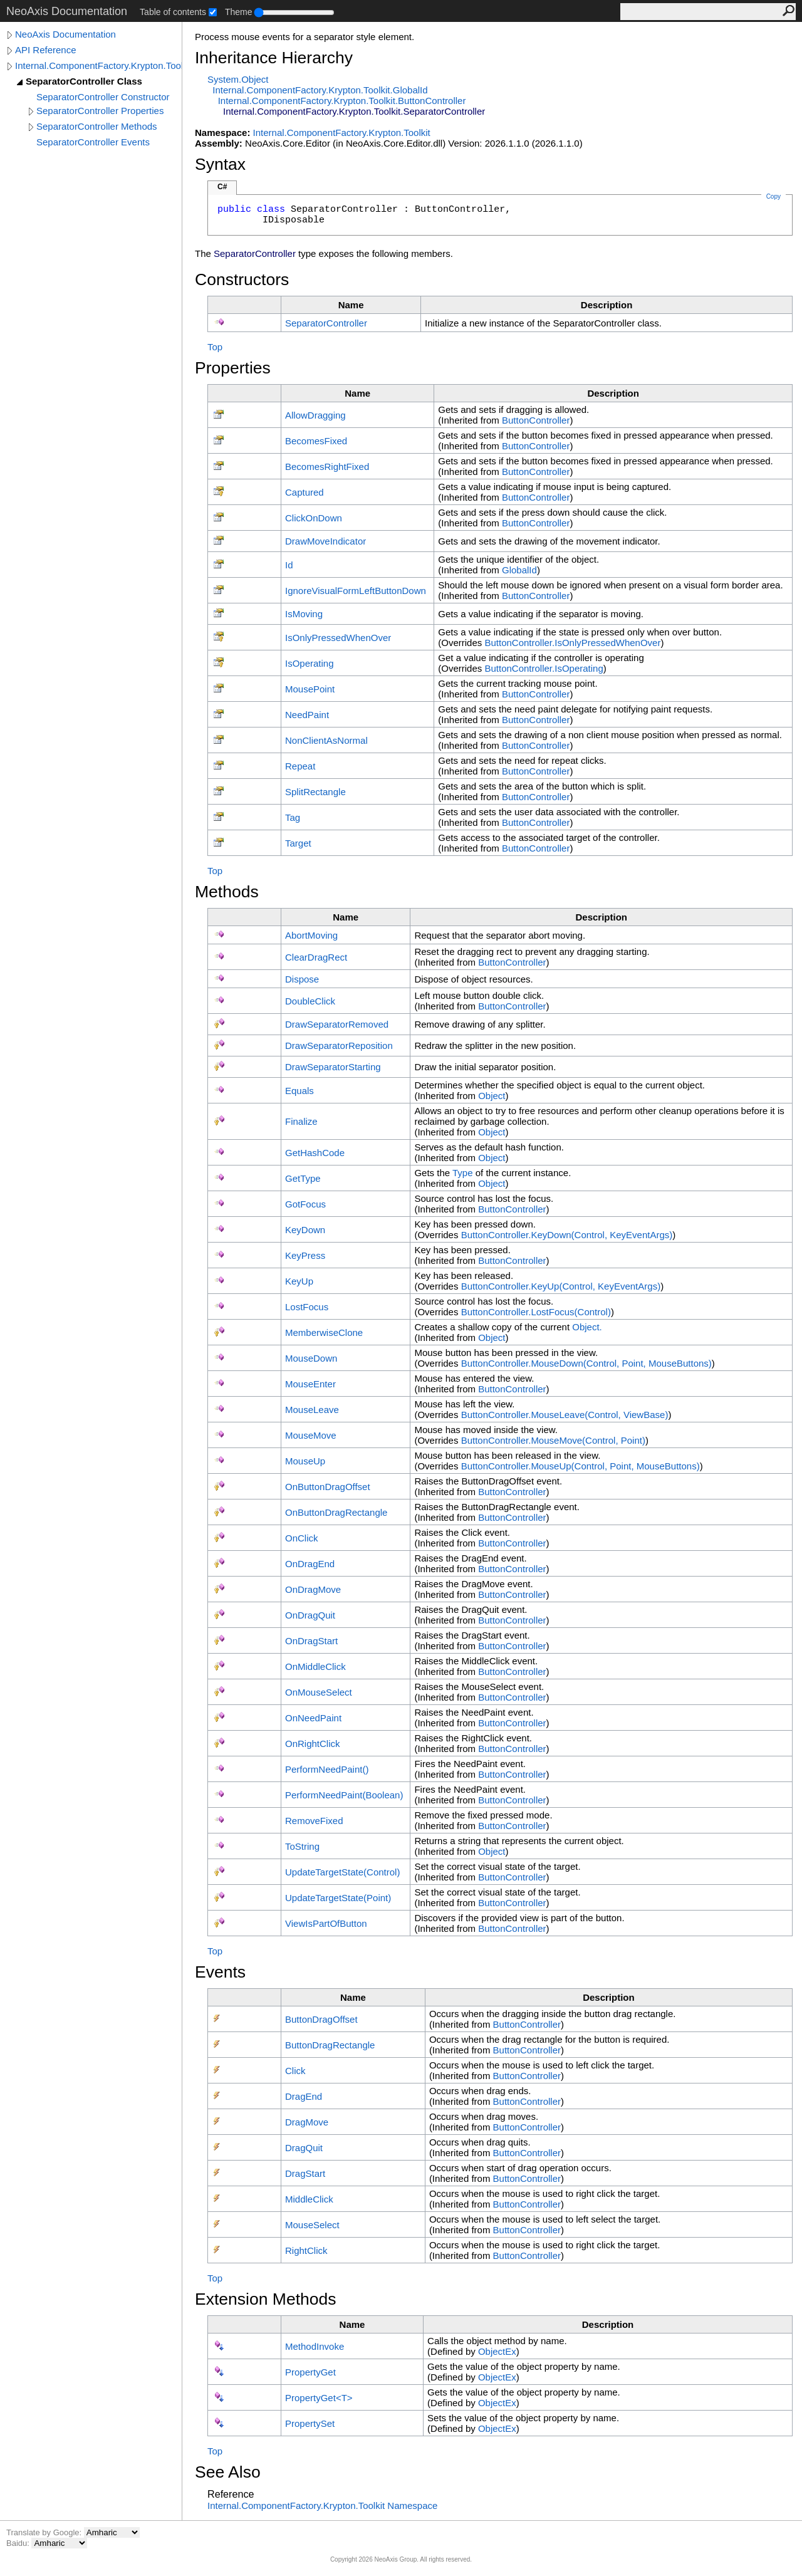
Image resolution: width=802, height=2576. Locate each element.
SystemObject (238, 79)
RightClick (306, 2250)
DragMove (306, 2122)
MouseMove (310, 1435)
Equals (299, 1090)
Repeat (300, 766)
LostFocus (306, 1306)
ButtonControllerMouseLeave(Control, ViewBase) (565, 1414)
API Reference (45, 49)
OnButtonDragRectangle (336, 1512)
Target (298, 843)
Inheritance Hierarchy (274, 57)
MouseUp (305, 1461)
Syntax (220, 164)
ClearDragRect (316, 957)
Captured (304, 492)
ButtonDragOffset (321, 2019)
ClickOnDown (313, 518)
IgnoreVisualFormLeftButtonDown (355, 590)
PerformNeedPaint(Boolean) (344, 1795)
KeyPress (305, 1255)
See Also (228, 2472)
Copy (773, 196)
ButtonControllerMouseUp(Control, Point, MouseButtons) (580, 1466)
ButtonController (536, 420)
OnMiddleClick (315, 1666)
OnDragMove (313, 1589)
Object (491, 1095)
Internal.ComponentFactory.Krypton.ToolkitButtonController (342, 100)
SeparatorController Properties (100, 110)
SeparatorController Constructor (103, 96)
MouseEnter (310, 1384)
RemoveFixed (314, 1820)
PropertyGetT (319, 2397)
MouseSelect (312, 2224)
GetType (303, 1178)
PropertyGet (310, 2372)
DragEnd (303, 2096)
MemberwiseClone (324, 1332)
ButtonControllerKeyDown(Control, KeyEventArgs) (567, 1234)
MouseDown (311, 1358)
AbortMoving (311, 935)
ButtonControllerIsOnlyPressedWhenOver (572, 642)
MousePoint (310, 689)
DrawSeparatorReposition (339, 1045)
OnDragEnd (310, 1563)
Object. (587, 1327)
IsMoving (304, 613)
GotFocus (305, 1204)
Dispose (302, 979)
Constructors (242, 279)
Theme (239, 12)
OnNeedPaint (313, 1718)
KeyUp (299, 1281)
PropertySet (310, 2423)
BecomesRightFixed (327, 466)
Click (295, 2070)
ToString (302, 1846)
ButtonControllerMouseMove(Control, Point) (553, 1440)
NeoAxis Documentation (65, 34)
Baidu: (18, 2543)
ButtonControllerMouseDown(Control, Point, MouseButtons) (586, 1363)
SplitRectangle (315, 791)
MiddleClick (309, 2199)
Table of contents (173, 12)
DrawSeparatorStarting (333, 1066)
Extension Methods (265, 2299)
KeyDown (305, 1229)
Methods (227, 891)
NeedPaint (307, 714)
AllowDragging (315, 415)
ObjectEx (497, 2351)
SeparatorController (326, 323)
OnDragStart (311, 1640)
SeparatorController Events (93, 142)
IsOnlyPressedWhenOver (338, 637)
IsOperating (309, 663)
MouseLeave (312, 1409)
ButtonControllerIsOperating (543, 668)
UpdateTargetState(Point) (338, 1897)
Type (462, 1172)
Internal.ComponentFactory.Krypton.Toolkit (98, 65)
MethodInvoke (314, 2346)
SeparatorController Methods (96, 126)
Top (214, 347)
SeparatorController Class (84, 81)
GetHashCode (315, 1152)
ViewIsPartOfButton (326, 1923)
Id (289, 565)
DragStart (305, 2173)
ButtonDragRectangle (330, 2045)
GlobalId (519, 570)
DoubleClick (310, 1001)
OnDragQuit (310, 1615)
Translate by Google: (45, 2532)
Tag (292, 817)
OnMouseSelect (318, 1692)
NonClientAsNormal (326, 740)
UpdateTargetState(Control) (342, 1872)
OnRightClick (312, 1743)
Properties (233, 367)
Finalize (301, 1121)
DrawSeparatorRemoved (336, 1024)
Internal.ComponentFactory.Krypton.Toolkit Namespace (322, 2505)
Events (220, 1972)
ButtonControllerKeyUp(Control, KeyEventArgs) (561, 1286)
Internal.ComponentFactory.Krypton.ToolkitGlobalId (319, 90)
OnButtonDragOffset (327, 1486)
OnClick (301, 1538)
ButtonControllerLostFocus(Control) (536, 1311)
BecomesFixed (316, 440)
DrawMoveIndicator (325, 541)
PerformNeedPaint (326, 1769)
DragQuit (304, 2147)
